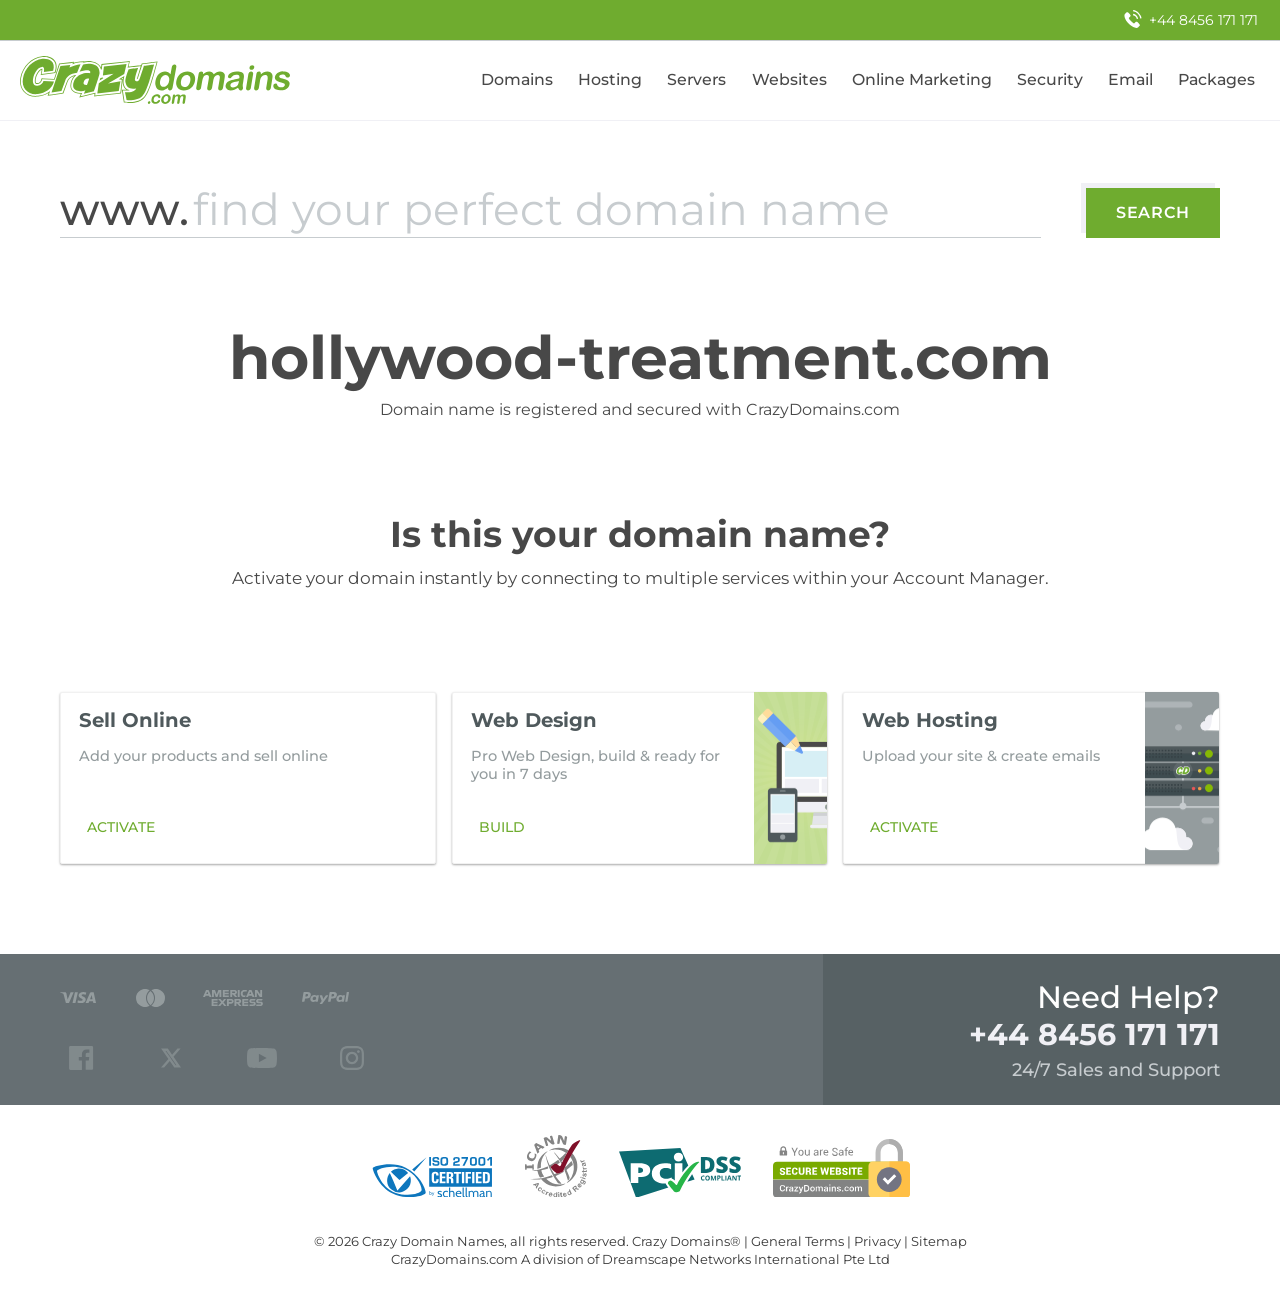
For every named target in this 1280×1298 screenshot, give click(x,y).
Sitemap (939, 1241)
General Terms (797, 1241)
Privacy (877, 1241)
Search (1153, 212)
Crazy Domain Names (433, 1241)
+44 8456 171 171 (1094, 1034)
